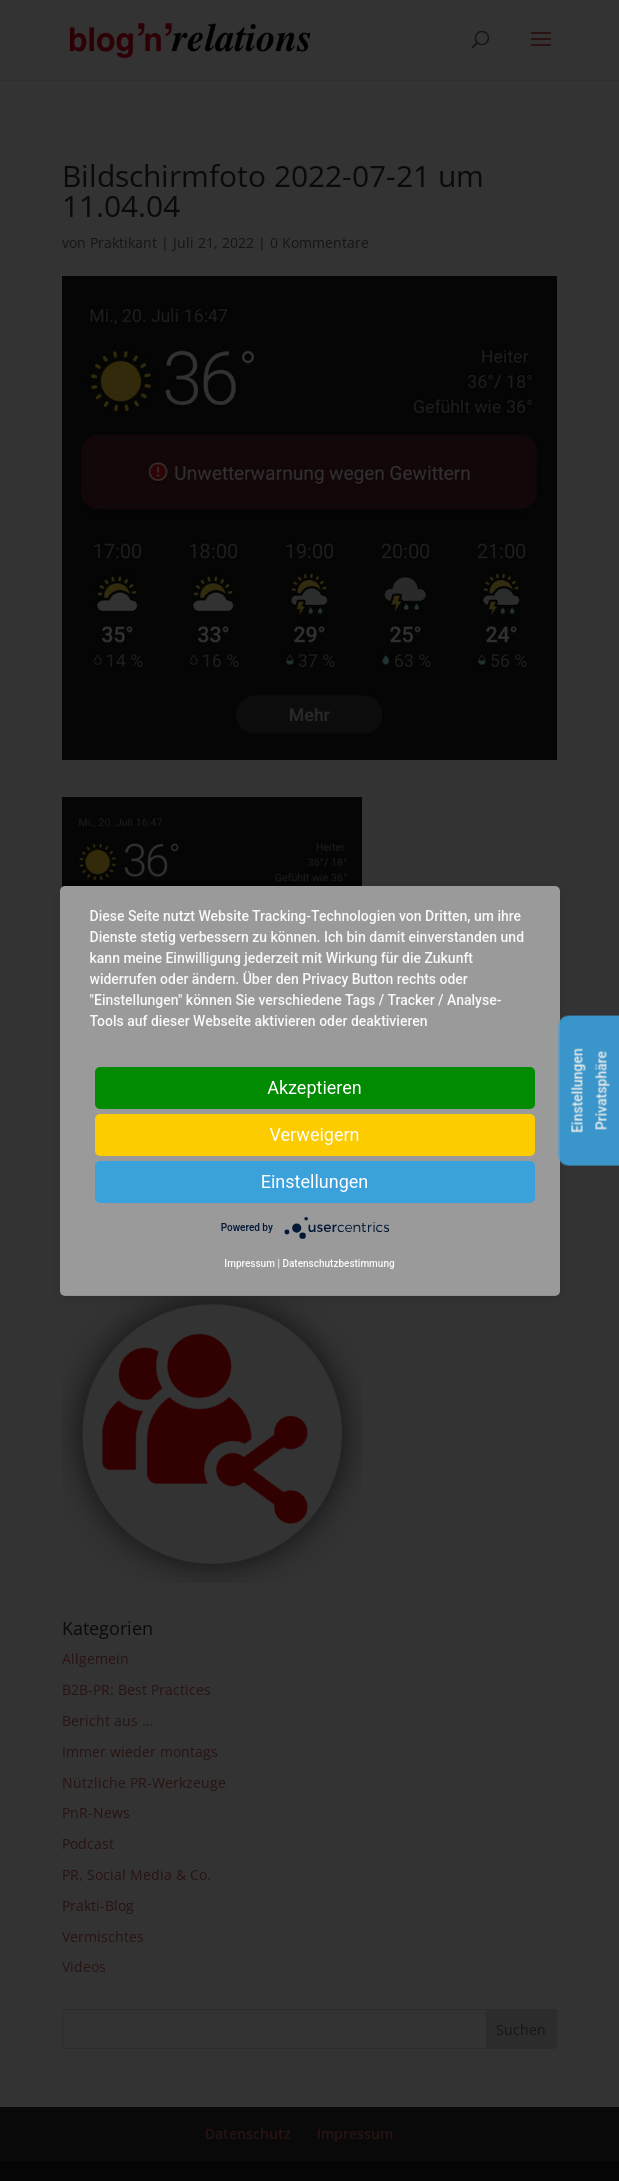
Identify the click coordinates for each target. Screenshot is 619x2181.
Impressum (249, 1263)
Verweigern (314, 1133)
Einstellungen (314, 1180)
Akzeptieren (314, 1086)
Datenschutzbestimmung (338, 1263)
